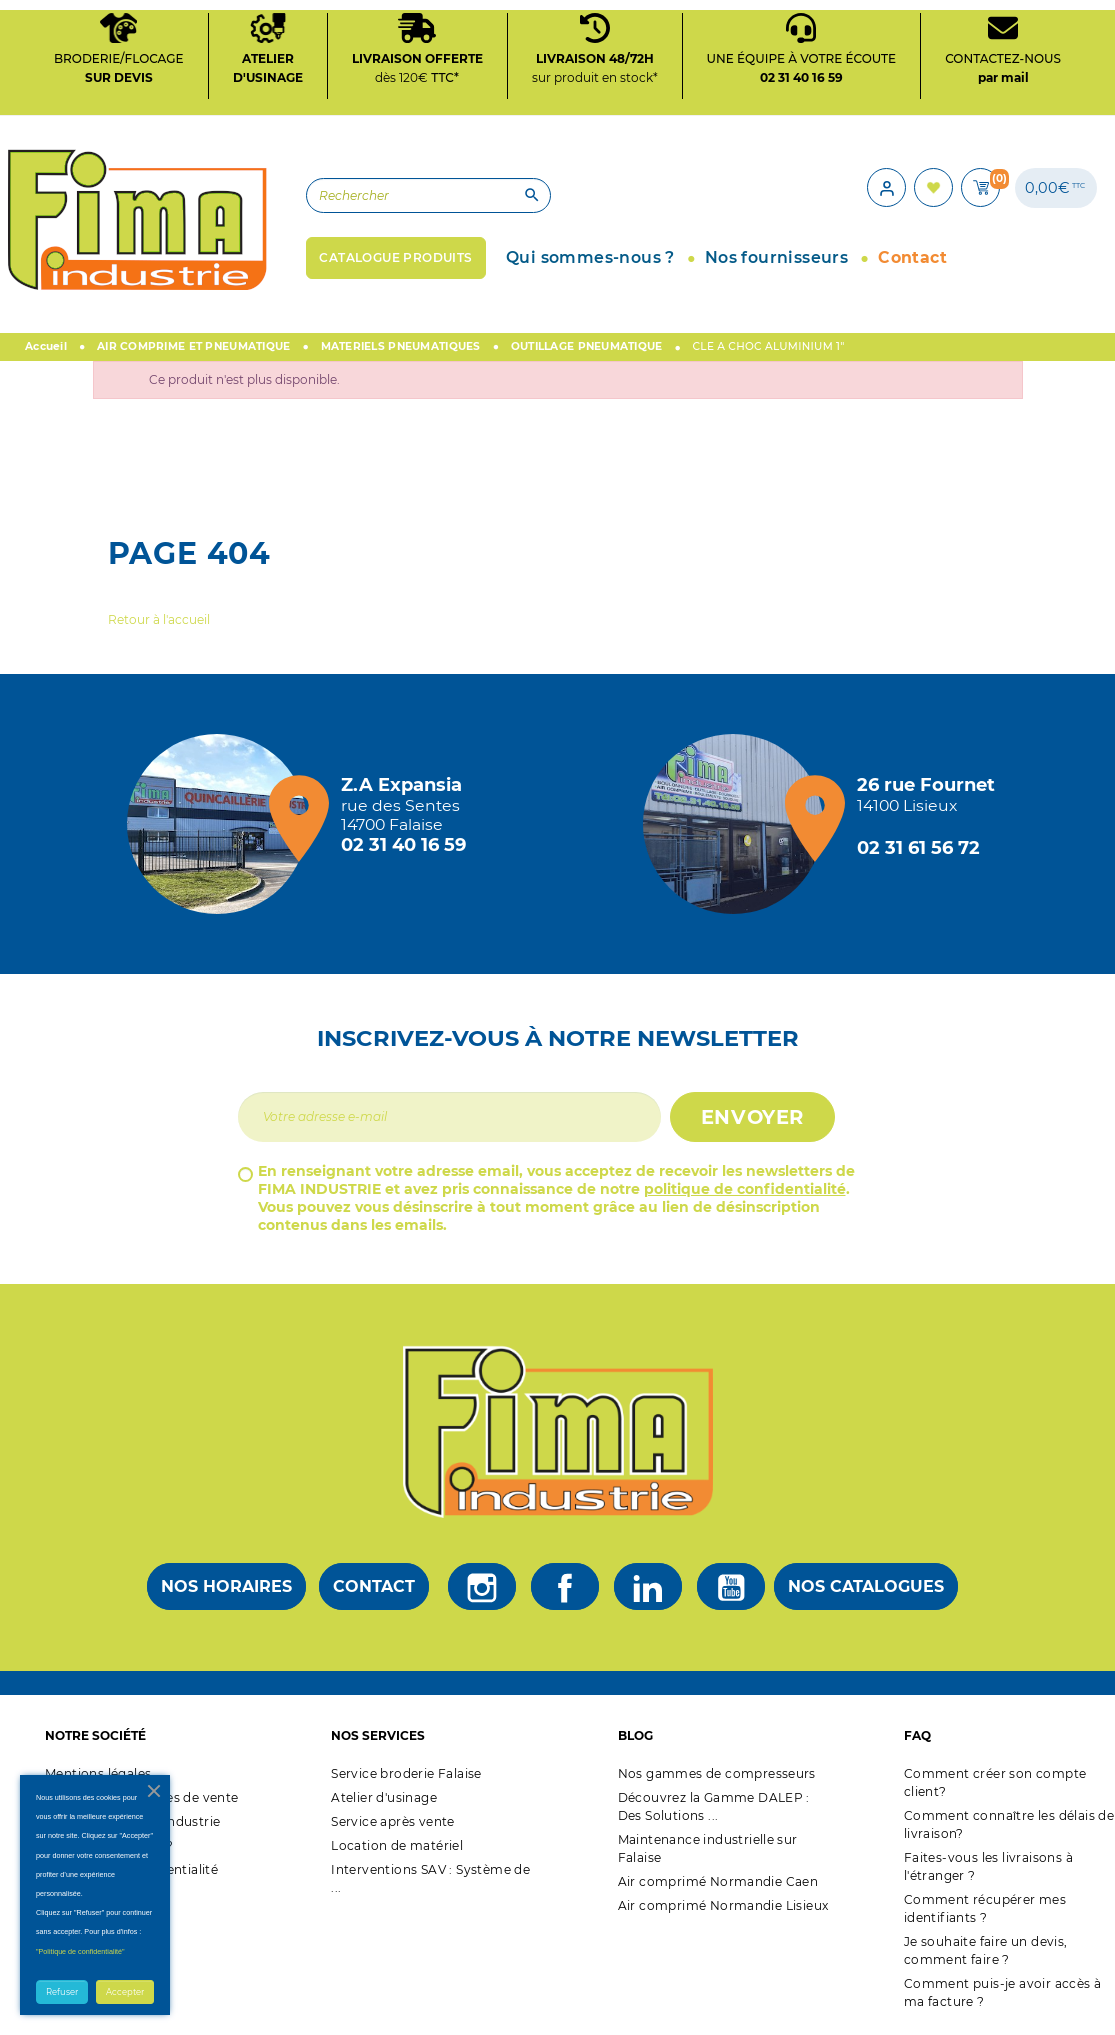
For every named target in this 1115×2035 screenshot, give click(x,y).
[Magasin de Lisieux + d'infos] (738, 827)
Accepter (125, 1992)
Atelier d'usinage (384, 1800)
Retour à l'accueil (159, 622)
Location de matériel (397, 1848)
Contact (374, 1590)
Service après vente (393, 1824)
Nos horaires (226, 1590)
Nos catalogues (866, 1590)
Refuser (62, 1992)
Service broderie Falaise (406, 1776)
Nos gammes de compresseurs (717, 1776)
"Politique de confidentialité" (80, 1951)
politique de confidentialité (745, 1192)
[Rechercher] (408, 197)
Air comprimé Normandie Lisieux (723, 1908)
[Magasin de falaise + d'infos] (222, 827)
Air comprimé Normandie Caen (718, 1884)
